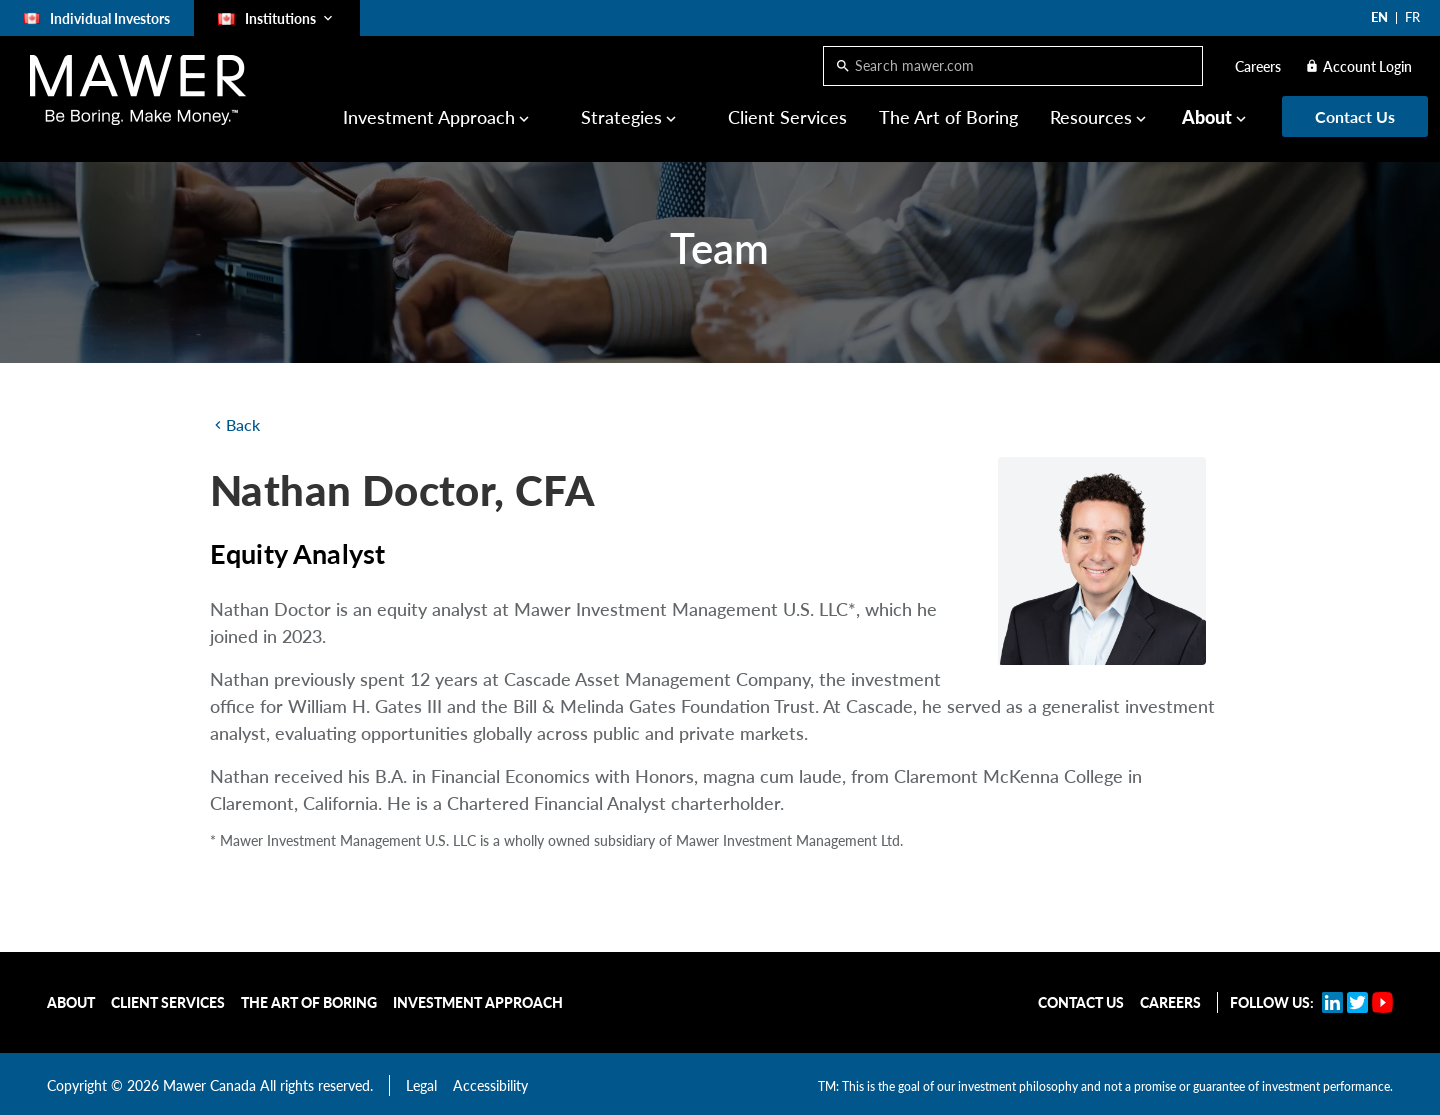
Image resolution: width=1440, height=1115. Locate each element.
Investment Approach (429, 117)
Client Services (787, 117)
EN (1379, 17)
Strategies (621, 117)
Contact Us (1081, 1002)
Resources (1091, 117)
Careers (1258, 66)
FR (1412, 17)
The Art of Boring (948, 117)
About (1207, 117)
